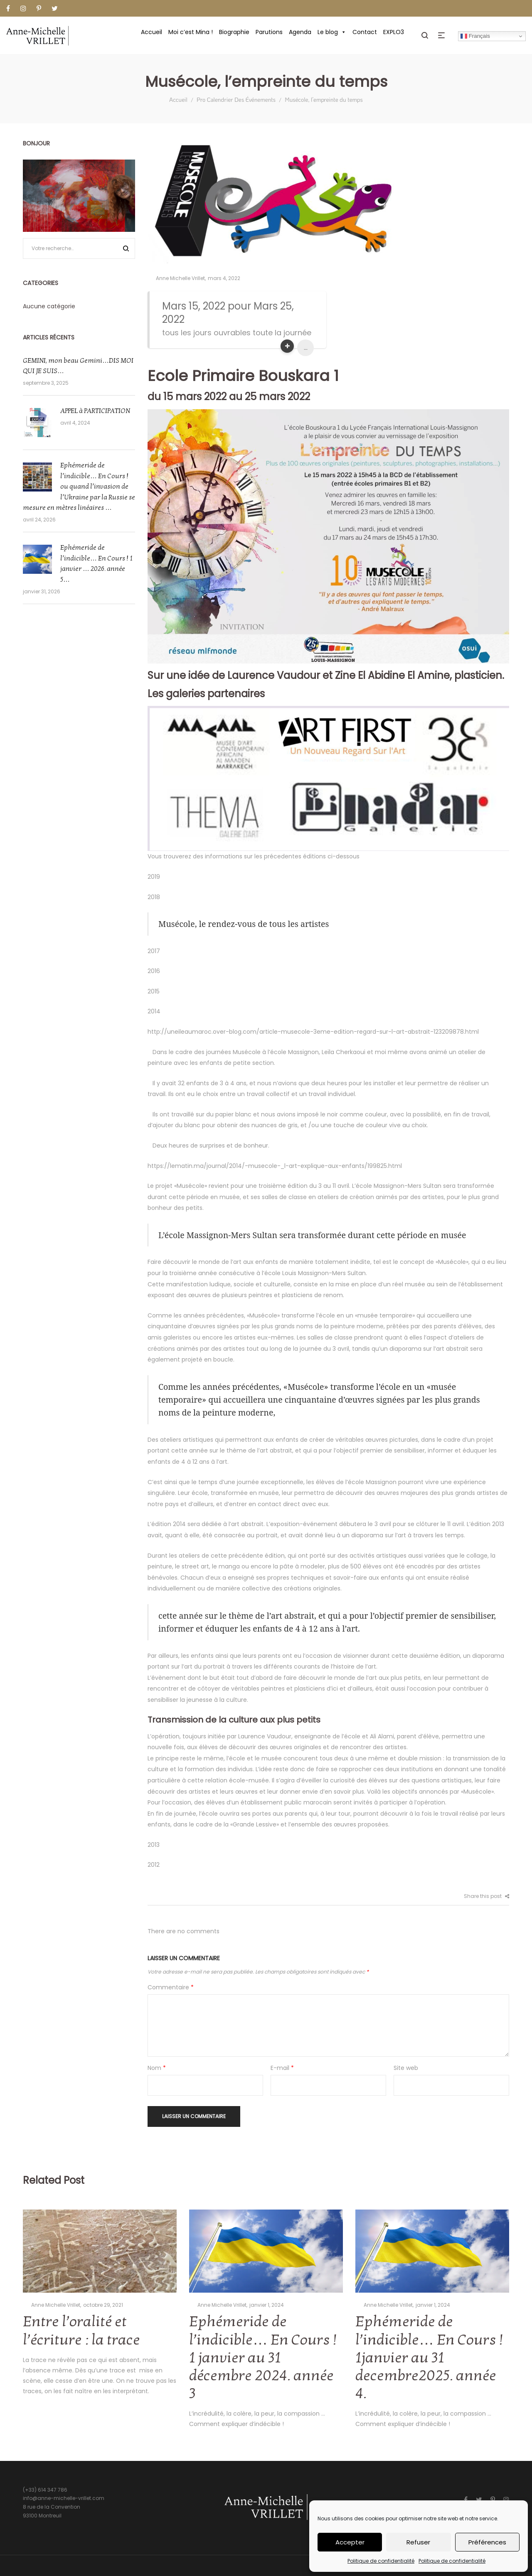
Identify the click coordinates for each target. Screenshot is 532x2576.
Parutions (269, 32)
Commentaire (171, 1987)
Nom (157, 2068)
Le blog (332, 32)
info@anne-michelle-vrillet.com (63, 2498)
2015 (154, 991)
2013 (154, 1845)
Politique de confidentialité (380, 2560)
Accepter (350, 2542)
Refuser (418, 2542)
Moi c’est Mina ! (190, 32)
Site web (406, 2068)
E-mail (282, 2068)
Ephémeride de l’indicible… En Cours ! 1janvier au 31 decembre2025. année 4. (429, 2358)
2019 (154, 877)
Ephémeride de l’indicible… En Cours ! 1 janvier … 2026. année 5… (96, 563)
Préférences (487, 2542)
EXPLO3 (393, 32)
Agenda (300, 32)
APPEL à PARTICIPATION (95, 411)
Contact (364, 32)
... (306, 347)
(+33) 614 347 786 (45, 2489)
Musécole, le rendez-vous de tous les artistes (243, 923)
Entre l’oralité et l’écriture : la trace (81, 2331)
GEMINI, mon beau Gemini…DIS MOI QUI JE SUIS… (78, 366)
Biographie (234, 32)
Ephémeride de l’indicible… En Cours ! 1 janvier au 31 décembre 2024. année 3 (263, 2358)
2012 (154, 1865)
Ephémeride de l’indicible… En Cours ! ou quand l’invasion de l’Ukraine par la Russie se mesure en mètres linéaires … (79, 486)
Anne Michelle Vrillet (176, 278)
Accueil (151, 32)
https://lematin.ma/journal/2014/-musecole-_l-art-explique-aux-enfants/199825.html (275, 1166)
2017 (154, 951)
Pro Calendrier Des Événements (236, 99)
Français (475, 36)
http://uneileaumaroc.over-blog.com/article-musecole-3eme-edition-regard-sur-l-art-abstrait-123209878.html (313, 1031)
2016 (154, 971)
